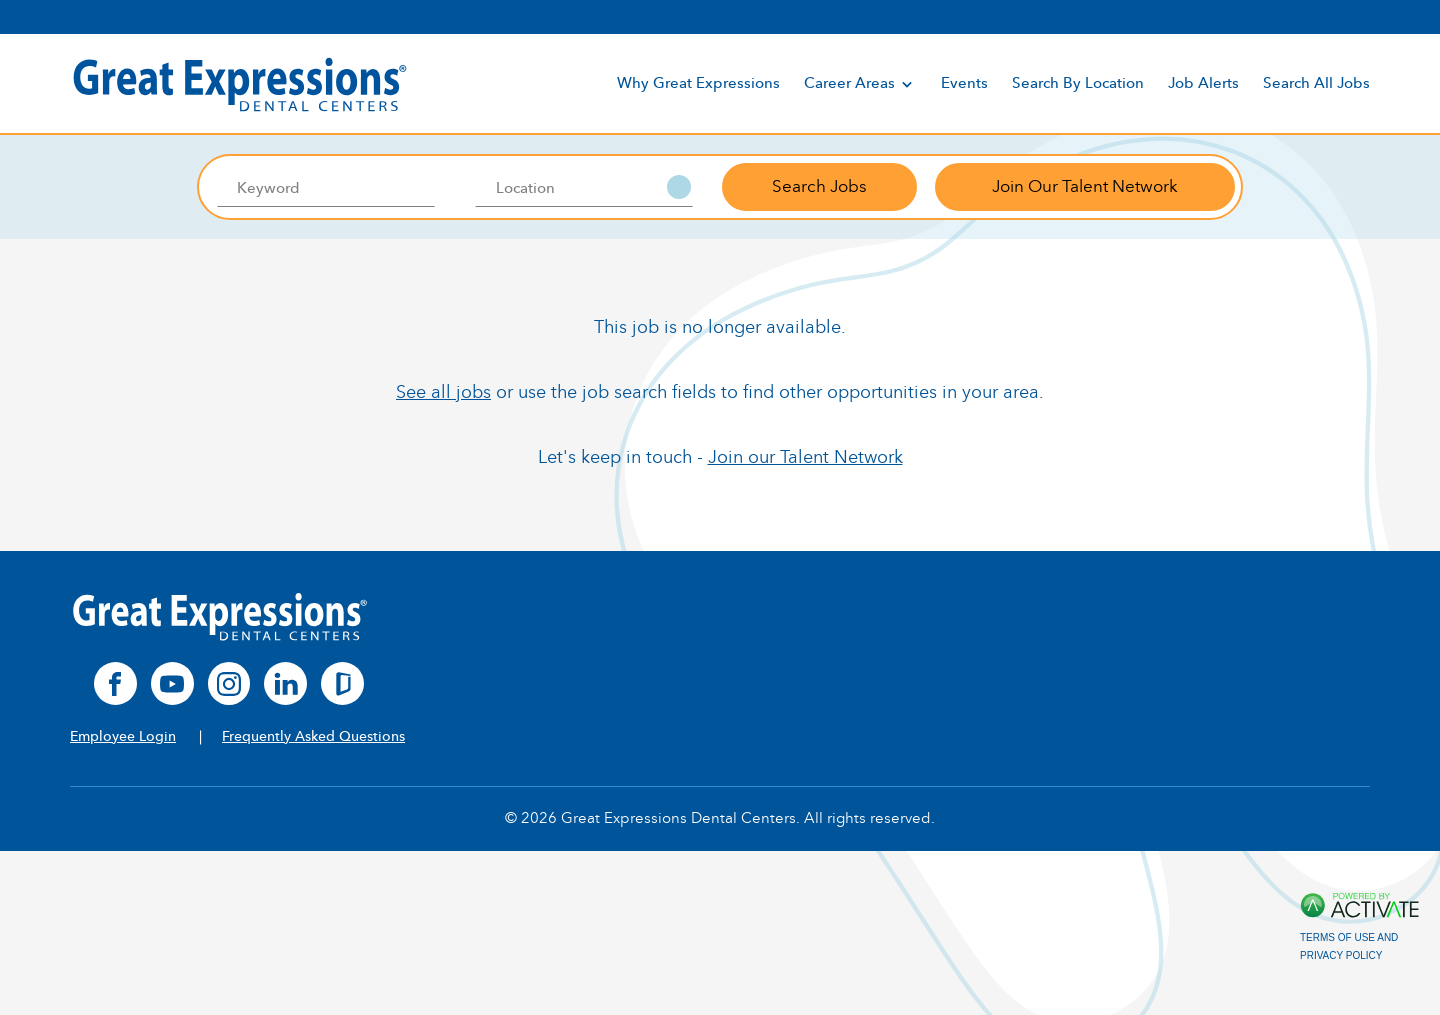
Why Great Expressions (698, 83)
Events (964, 83)
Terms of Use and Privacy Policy (1349, 946)
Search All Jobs (1316, 83)
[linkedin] (285, 683)
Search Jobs (819, 186)
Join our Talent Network (805, 457)
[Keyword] (325, 187)
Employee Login (123, 736)
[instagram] (229, 683)
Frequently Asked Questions (313, 736)
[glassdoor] (342, 683)
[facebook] (115, 683)
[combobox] (584, 187)
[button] (679, 187)
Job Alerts (1203, 83)
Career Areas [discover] (860, 84)
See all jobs (443, 392)
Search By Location (1078, 83)
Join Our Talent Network (1085, 186)
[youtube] (172, 683)
